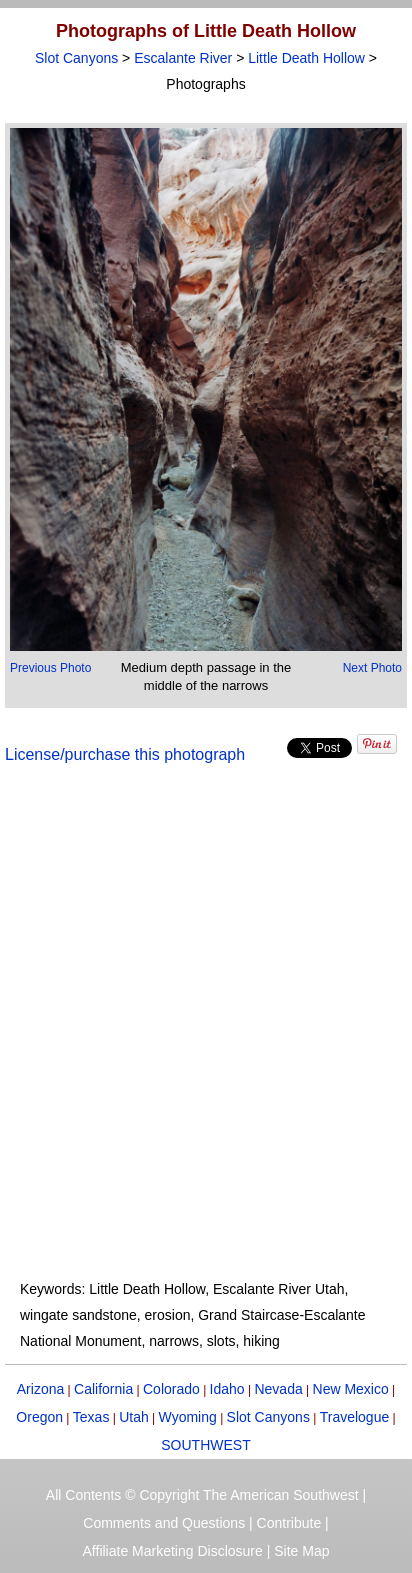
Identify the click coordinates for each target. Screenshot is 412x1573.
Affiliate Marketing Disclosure (173, 1551)
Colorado (171, 1389)
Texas (91, 1417)
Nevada (278, 1389)
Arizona (40, 1389)
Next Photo (372, 668)
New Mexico (351, 1389)
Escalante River (183, 58)
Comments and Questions (164, 1523)
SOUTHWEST (205, 1445)
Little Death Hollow (306, 58)
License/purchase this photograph (125, 754)
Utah (134, 1417)
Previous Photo (50, 668)
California (103, 1389)
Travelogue (355, 1417)
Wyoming (188, 1417)
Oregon (39, 1417)
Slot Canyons (76, 58)
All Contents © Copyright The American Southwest (202, 1495)
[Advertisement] (206, 1034)
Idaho (227, 1389)
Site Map (301, 1551)
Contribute (289, 1523)
